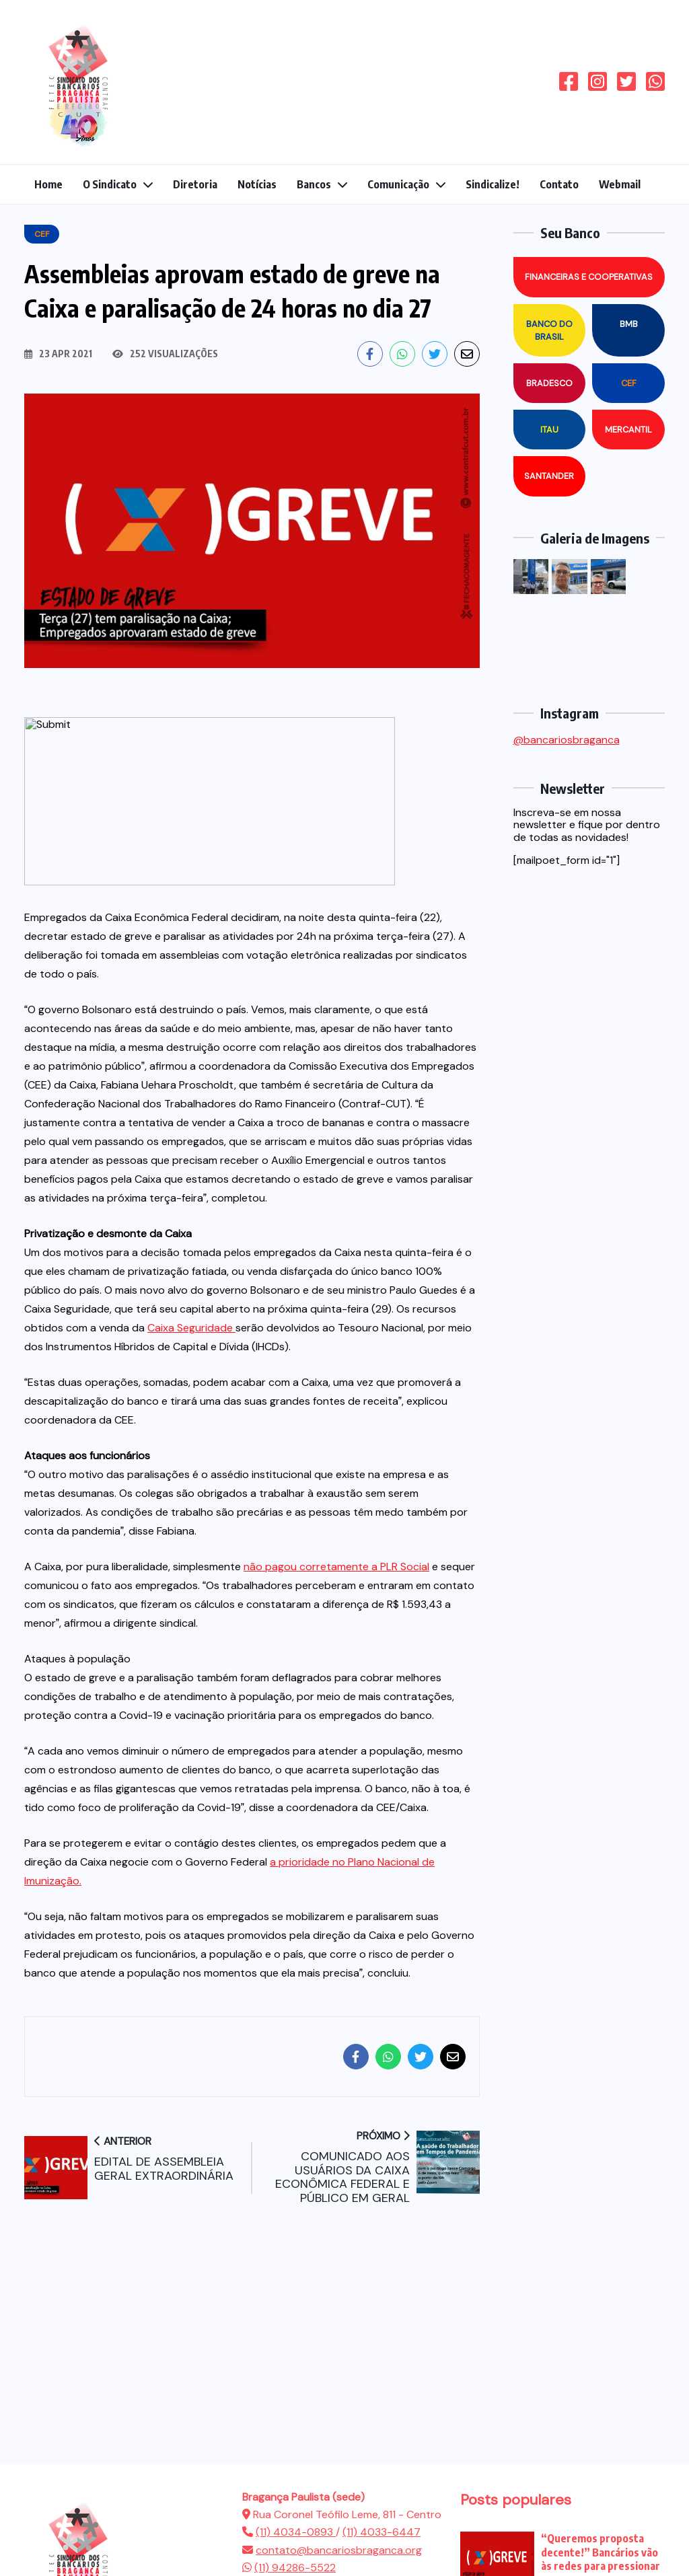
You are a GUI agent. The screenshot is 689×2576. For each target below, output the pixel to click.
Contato (559, 184)
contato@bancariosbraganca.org (339, 2550)
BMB (629, 324)
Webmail (620, 184)
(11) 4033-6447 (381, 2532)
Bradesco (549, 383)
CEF (629, 383)
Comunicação (398, 184)
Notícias (257, 184)
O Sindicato (110, 184)
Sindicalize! (492, 184)
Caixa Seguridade (191, 1328)
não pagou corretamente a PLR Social (336, 1566)
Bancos (314, 184)
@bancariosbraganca (566, 740)
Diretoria (195, 184)
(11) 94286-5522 (295, 2568)
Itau (549, 429)
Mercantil (628, 429)
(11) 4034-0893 (296, 2532)
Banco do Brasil (549, 330)
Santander (549, 476)
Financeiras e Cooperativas (589, 277)
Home (48, 184)
